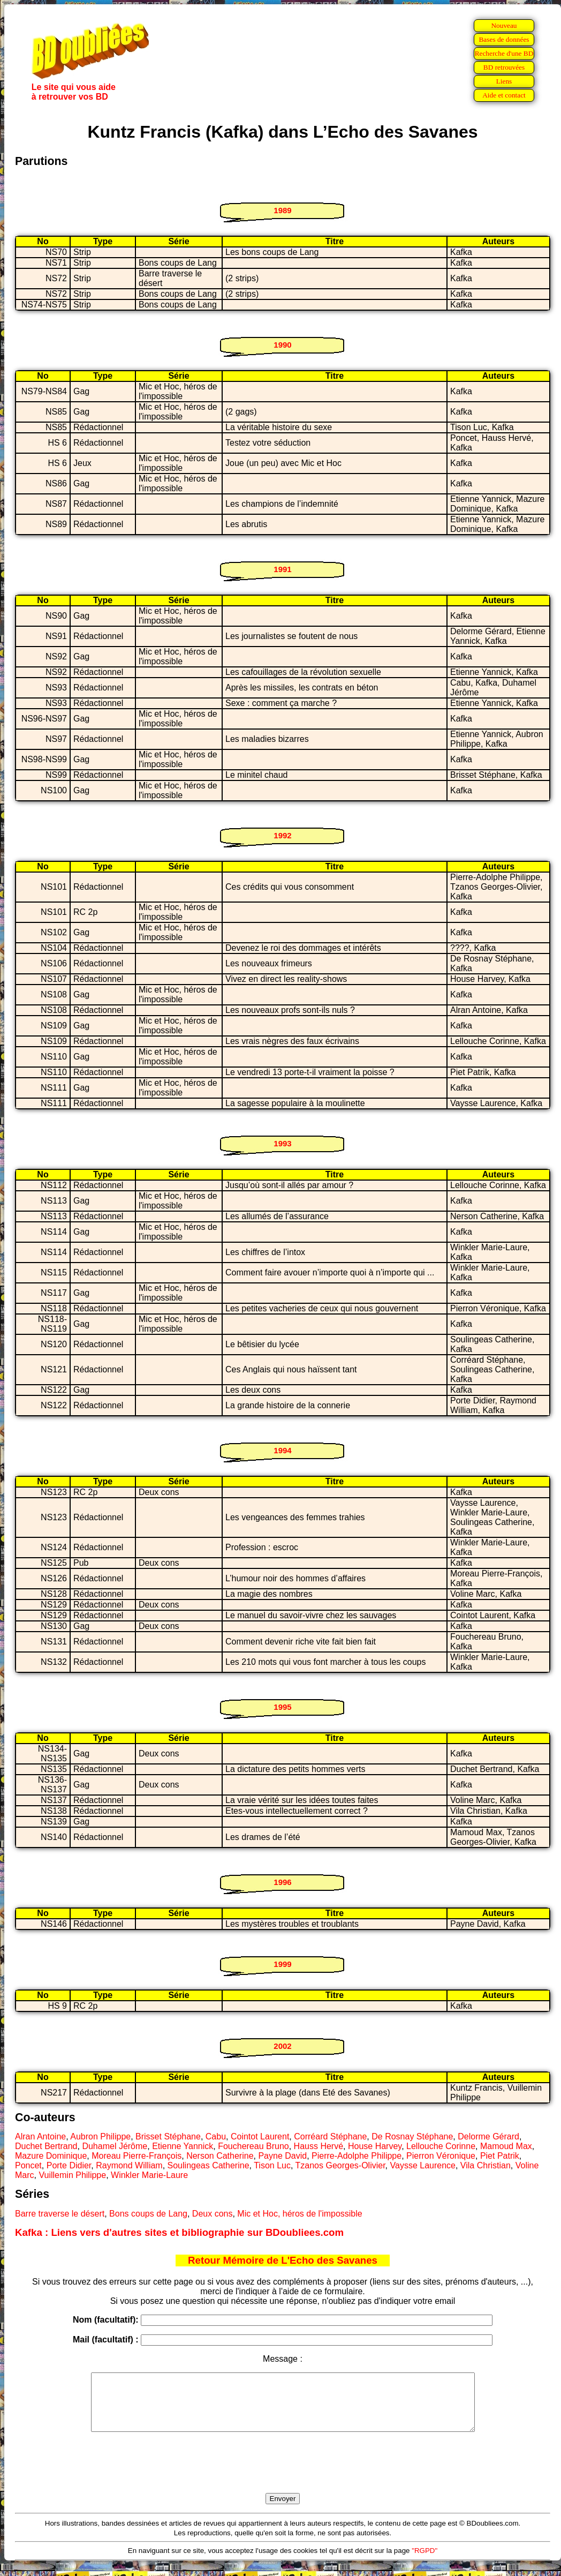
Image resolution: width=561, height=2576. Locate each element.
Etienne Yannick (182, 2146)
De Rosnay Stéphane (412, 2136)
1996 (282, 1882)
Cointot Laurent (260, 2136)
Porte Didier (69, 2165)
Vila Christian (485, 2165)
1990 (282, 344)
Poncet (28, 2165)
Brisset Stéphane (168, 2136)
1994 (282, 1450)
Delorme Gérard (488, 2136)
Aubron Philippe (100, 2136)
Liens (504, 81)
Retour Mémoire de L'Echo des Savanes (282, 2260)
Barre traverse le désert (59, 2213)
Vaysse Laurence (423, 2165)
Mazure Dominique (51, 2155)
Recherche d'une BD (504, 53)
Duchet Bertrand (46, 2146)
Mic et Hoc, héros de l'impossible (299, 2213)
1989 (282, 210)
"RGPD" (424, 2562)
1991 (282, 569)
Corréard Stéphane (330, 2136)
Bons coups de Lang (148, 2213)
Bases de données (504, 39)
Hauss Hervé (318, 2146)
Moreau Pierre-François (136, 2155)
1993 (282, 1143)
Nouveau (504, 25)
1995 (282, 1706)
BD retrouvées (504, 67)
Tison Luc (272, 2165)
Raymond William (129, 2165)
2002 (282, 2046)
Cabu (216, 2136)
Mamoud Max (506, 2146)
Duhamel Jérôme (114, 2146)
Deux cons (212, 2213)
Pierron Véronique (440, 2155)
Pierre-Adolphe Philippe (356, 2155)
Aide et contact (504, 95)
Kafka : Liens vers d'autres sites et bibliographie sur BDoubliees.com (179, 2232)
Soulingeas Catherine (208, 2165)
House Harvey (374, 2146)
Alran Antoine (40, 2136)
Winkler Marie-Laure (149, 2175)
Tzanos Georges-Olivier (340, 2165)
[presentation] (282, 2475)
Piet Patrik (499, 2155)
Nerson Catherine (219, 2155)
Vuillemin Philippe (72, 2175)
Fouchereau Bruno (253, 2146)
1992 (282, 835)
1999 (282, 1964)
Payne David (282, 2155)
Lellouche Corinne (440, 2146)
